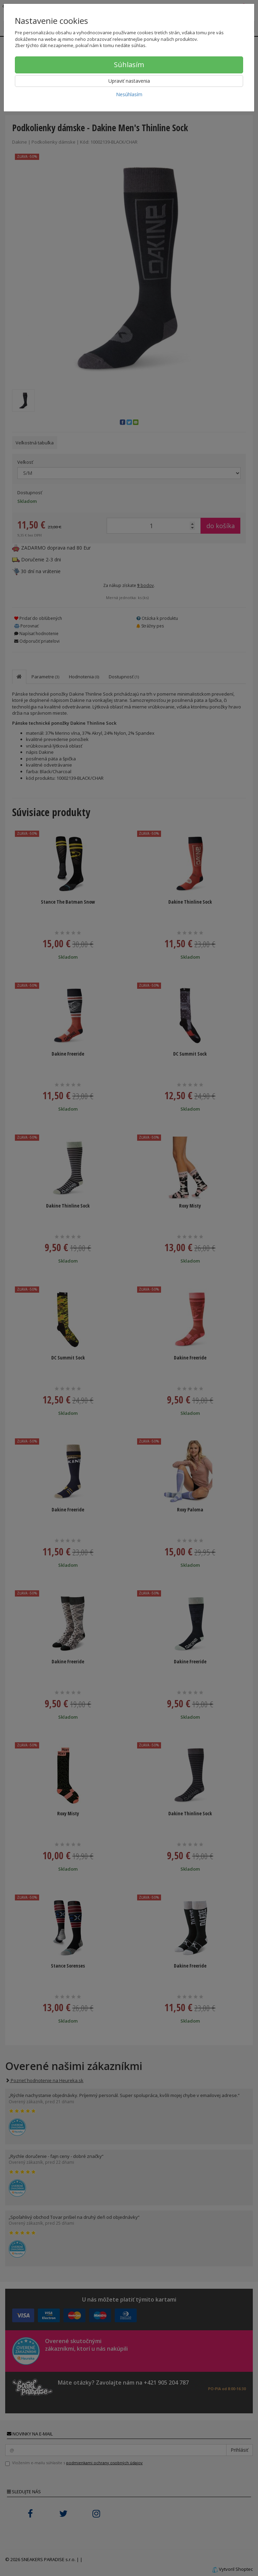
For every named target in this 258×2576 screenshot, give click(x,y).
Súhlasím (129, 64)
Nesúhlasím (129, 94)
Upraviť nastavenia (129, 81)
